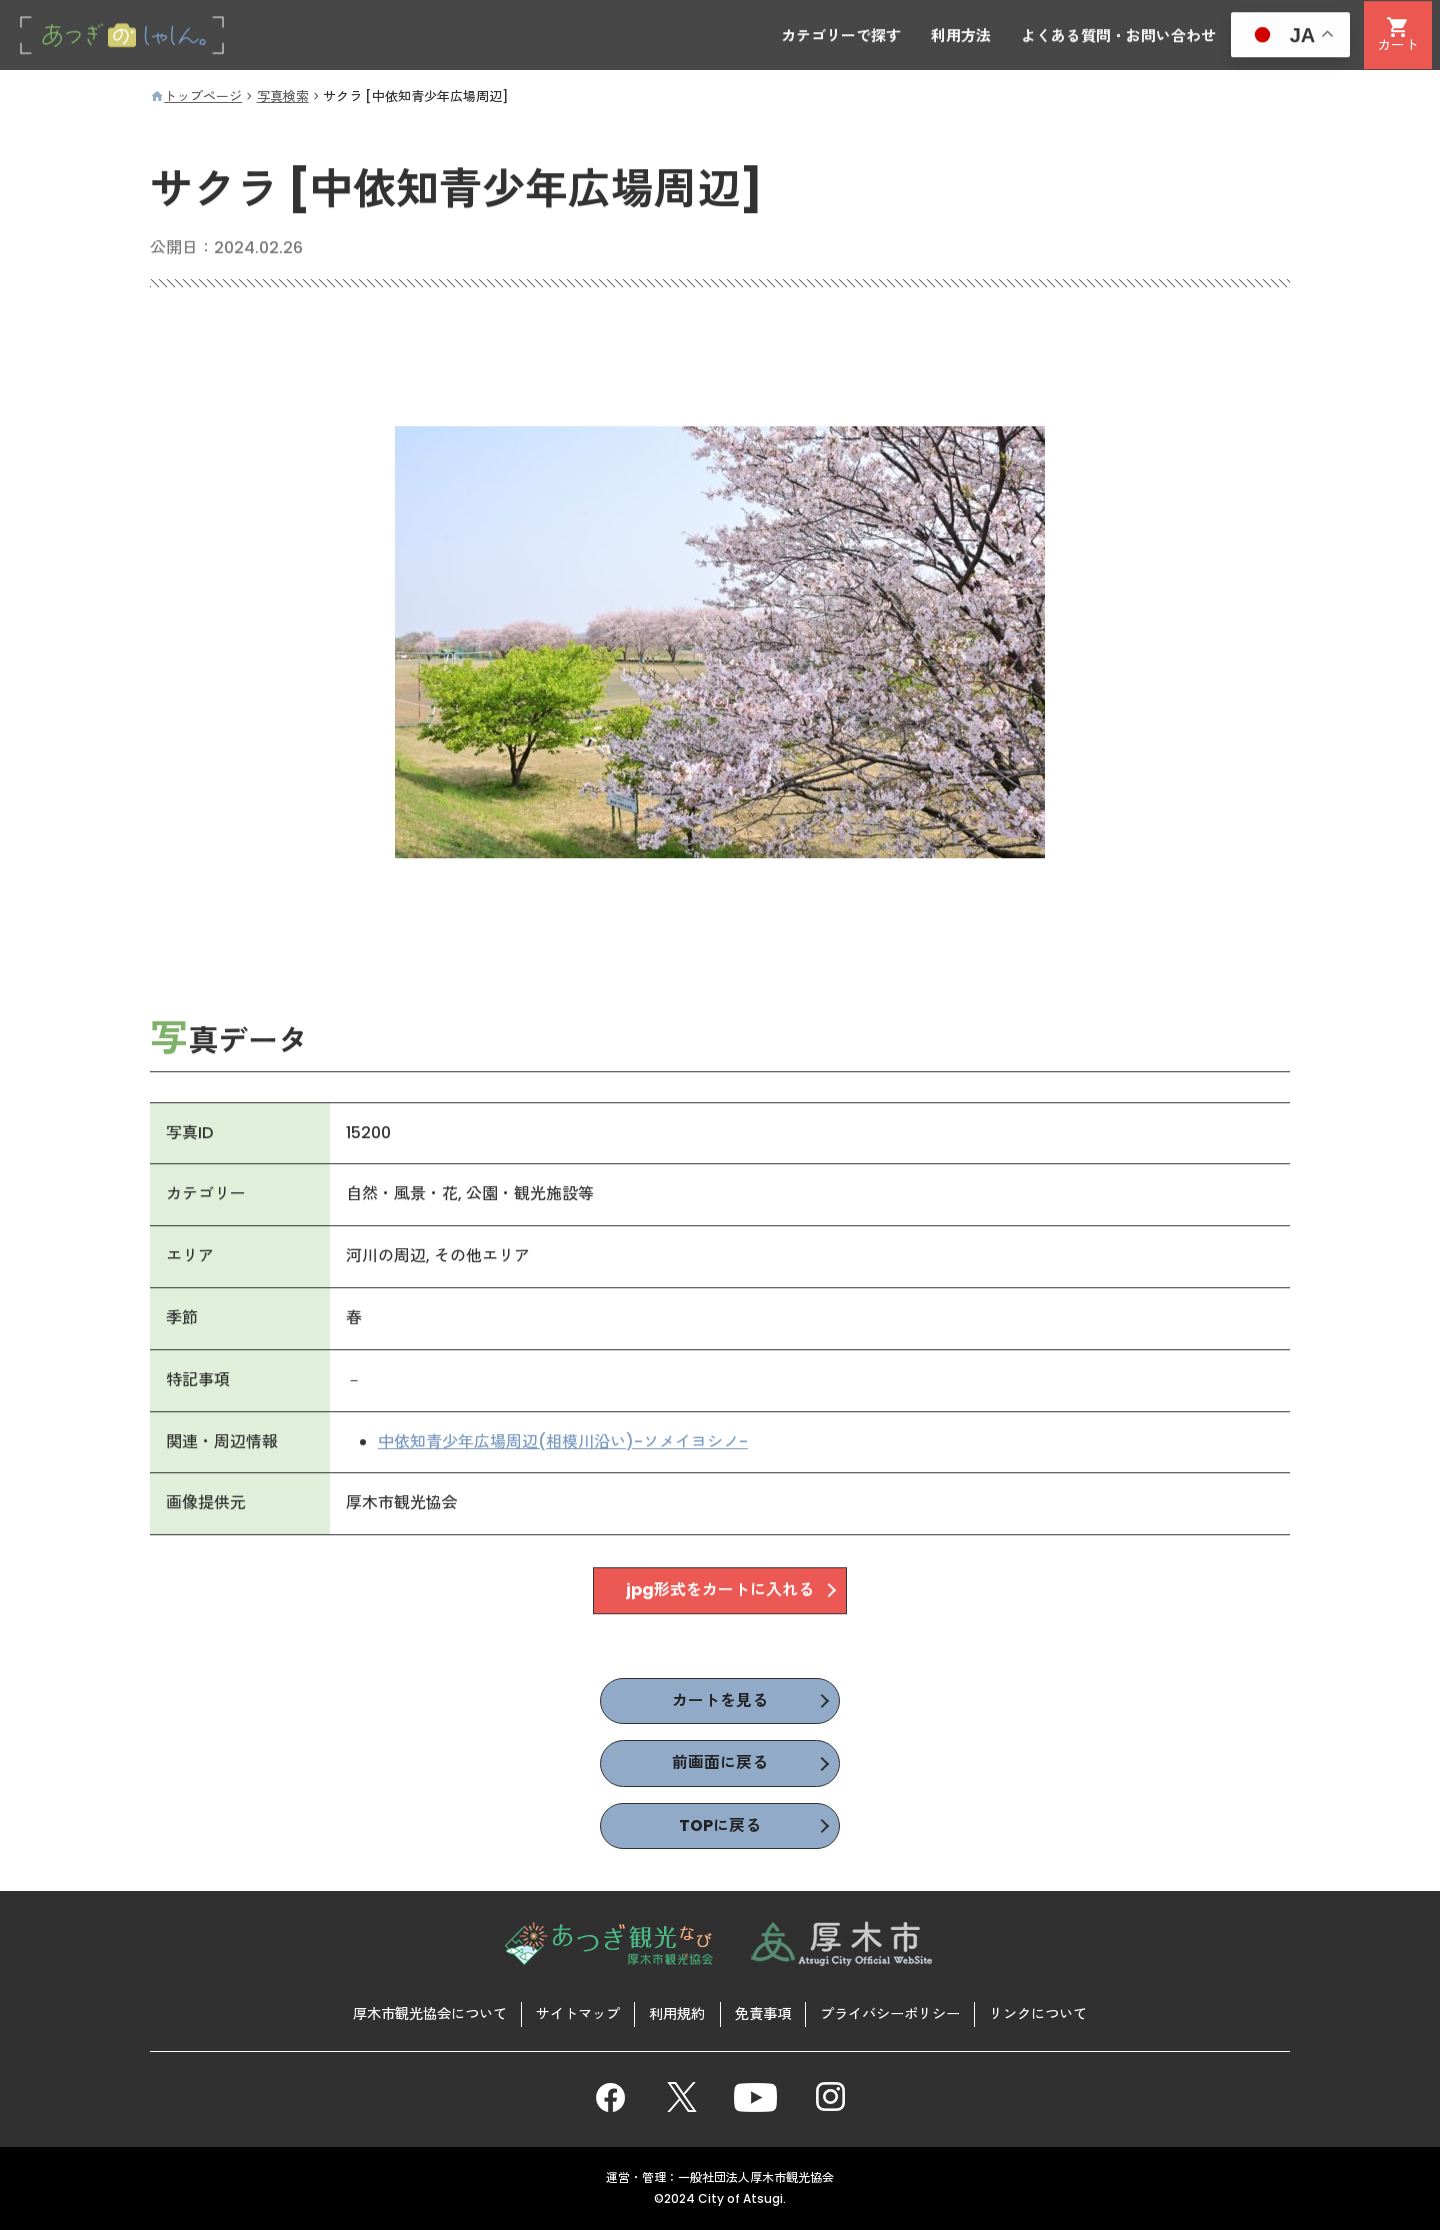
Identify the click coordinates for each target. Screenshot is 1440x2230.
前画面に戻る (720, 1763)
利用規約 (677, 2013)
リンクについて (1039, 2013)
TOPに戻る (720, 1826)
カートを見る (720, 1700)
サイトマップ (577, 2013)
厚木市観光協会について (429, 2013)
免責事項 (763, 2013)
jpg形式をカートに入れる (720, 1591)
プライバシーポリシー (891, 2013)
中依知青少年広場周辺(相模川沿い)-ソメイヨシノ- (563, 1442)
